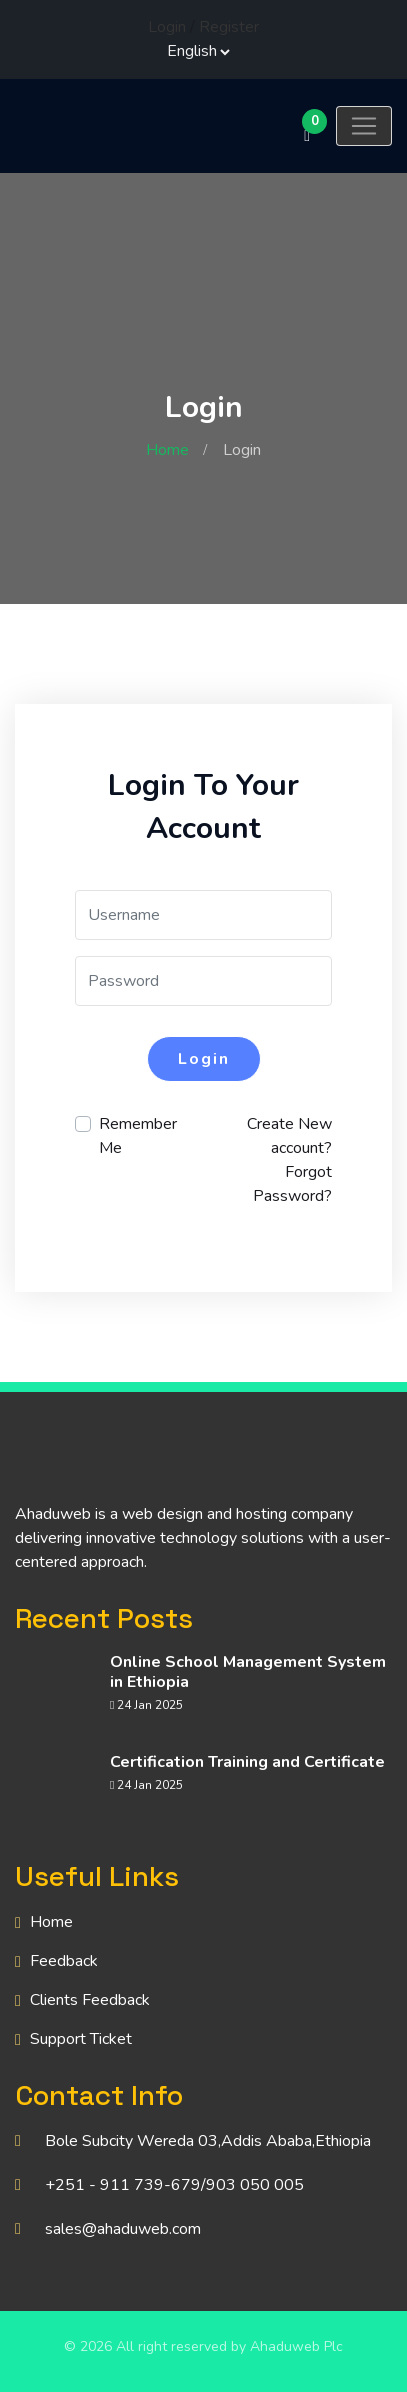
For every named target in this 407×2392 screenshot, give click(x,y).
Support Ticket (81, 2039)
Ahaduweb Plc (296, 2346)
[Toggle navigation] (364, 126)
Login (167, 27)
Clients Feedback (90, 2000)
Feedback (64, 1961)
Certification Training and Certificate (247, 1762)
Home (167, 450)
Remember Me (138, 1136)
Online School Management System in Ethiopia (248, 1672)
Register (229, 27)
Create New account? (289, 1136)
